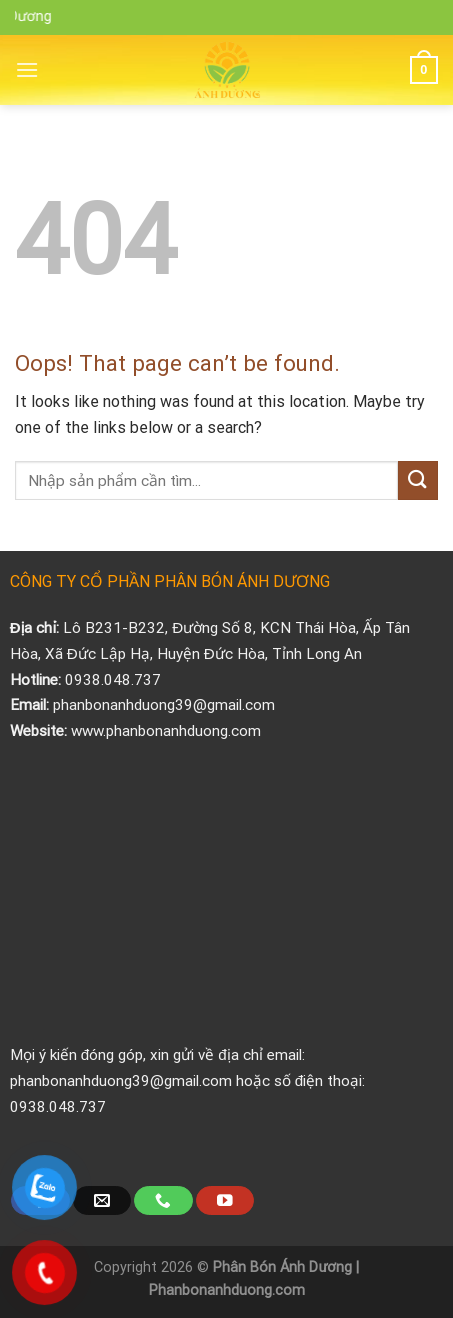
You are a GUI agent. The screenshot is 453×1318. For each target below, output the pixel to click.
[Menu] (27, 69)
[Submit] (418, 480)
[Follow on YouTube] (225, 1200)
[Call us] (163, 1200)
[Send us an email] (102, 1200)
